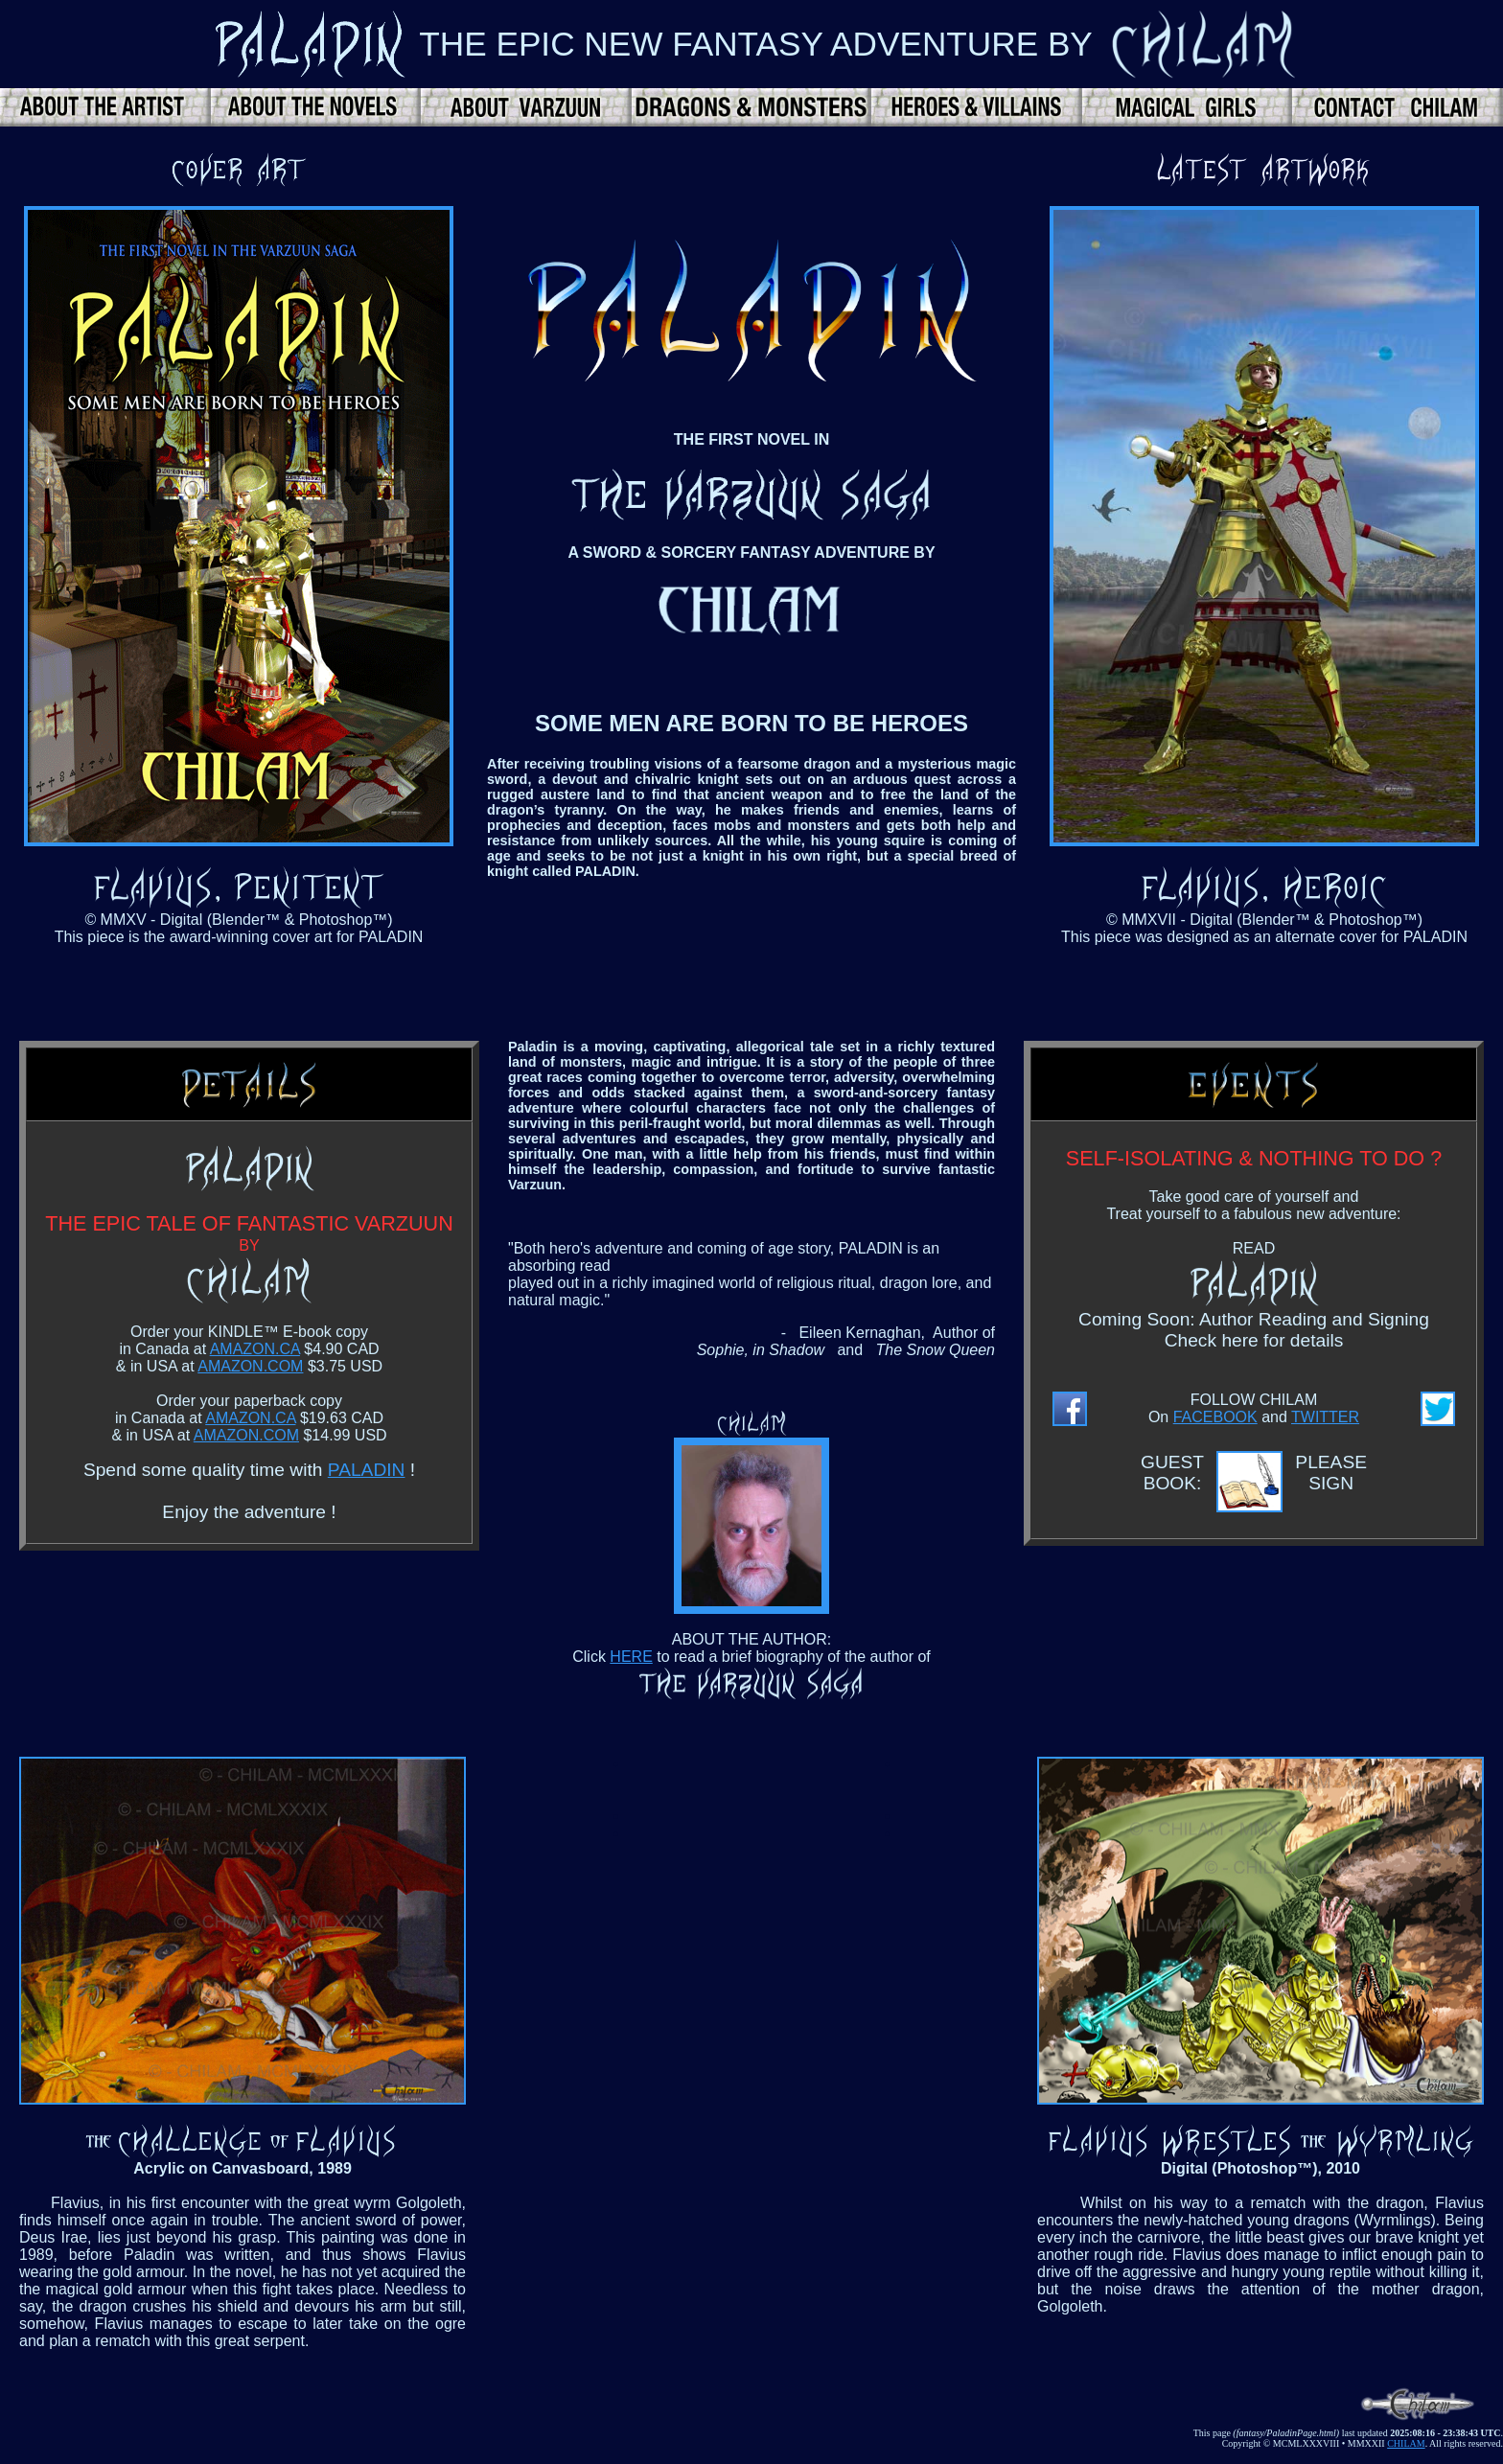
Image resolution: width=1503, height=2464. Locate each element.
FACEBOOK (1215, 1417)
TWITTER (1325, 1417)
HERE (631, 1656)
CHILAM (1405, 2443)
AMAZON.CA (255, 1349)
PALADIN (366, 1470)
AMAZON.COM (250, 1366)
